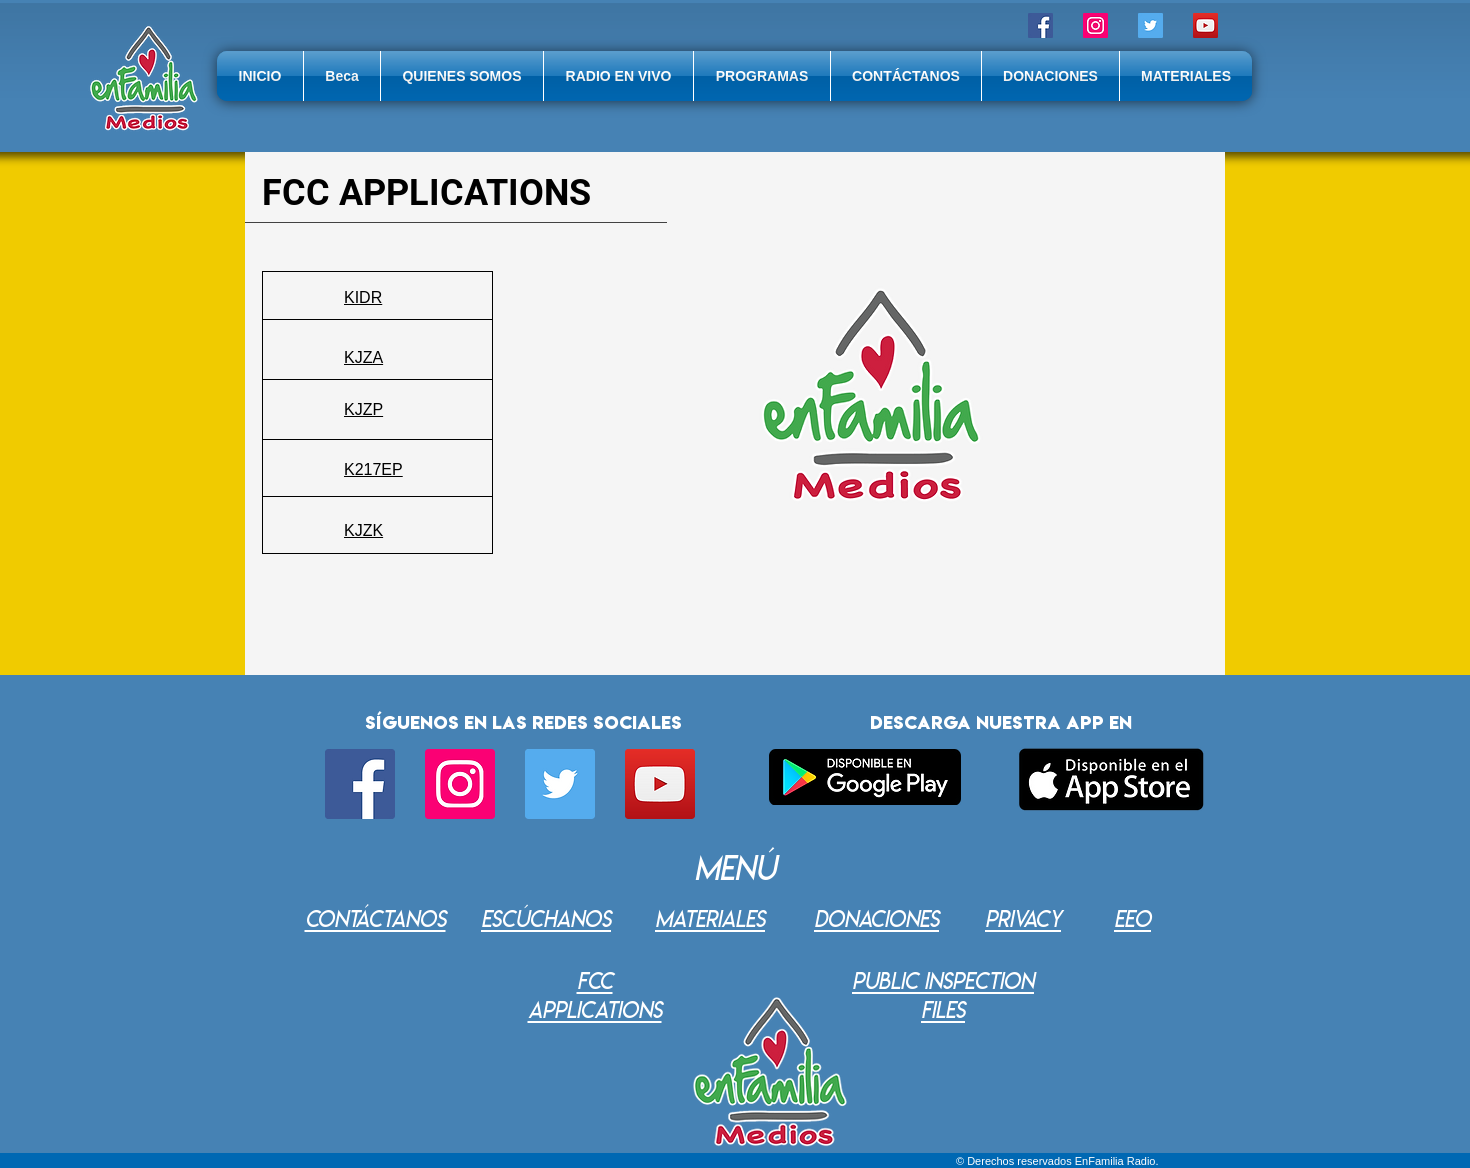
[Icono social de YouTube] (1205, 25)
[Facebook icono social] (1040, 25)
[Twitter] (1150, 25)
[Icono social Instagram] (1095, 25)
